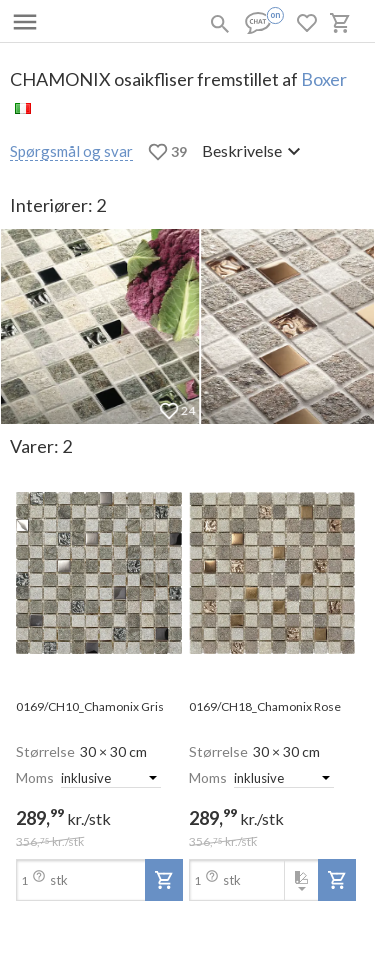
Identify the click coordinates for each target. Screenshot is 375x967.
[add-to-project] (164, 880)
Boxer (324, 79)
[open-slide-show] (99, 574)
